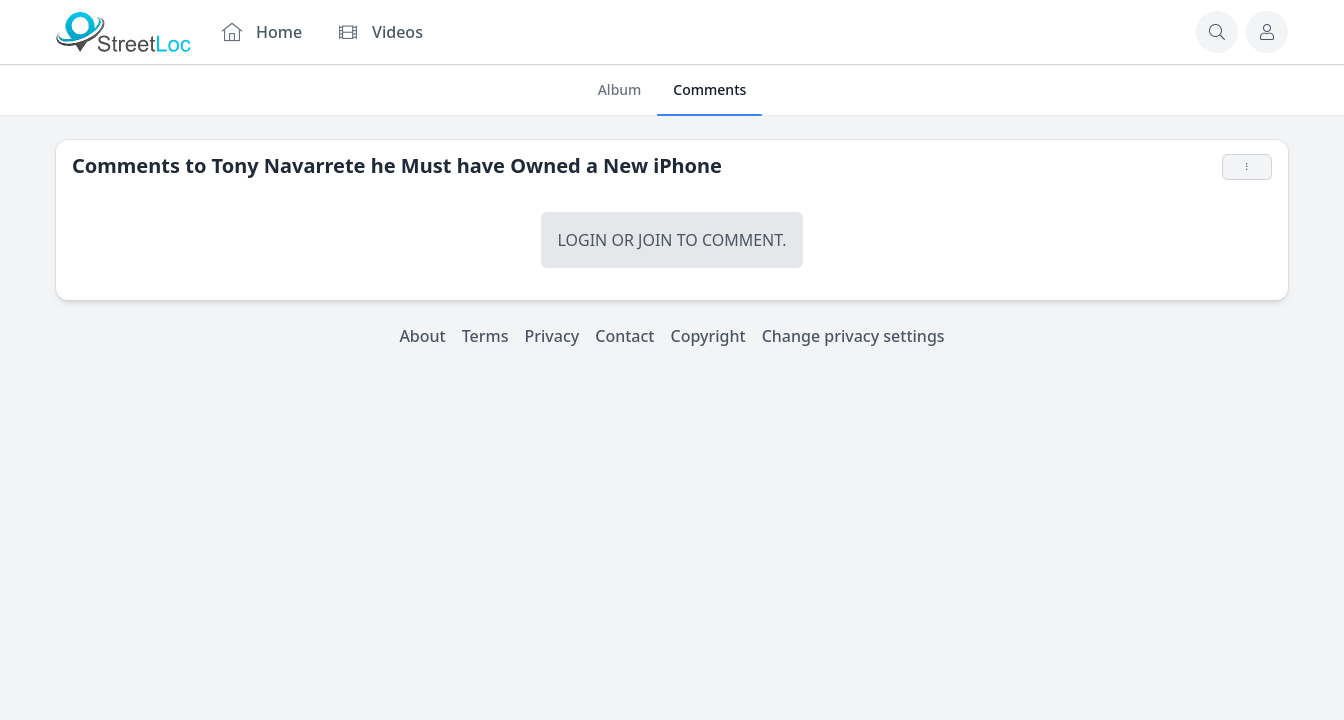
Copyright (707, 336)
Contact (624, 336)
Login (582, 240)
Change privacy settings (853, 336)
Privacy (552, 336)
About (422, 336)
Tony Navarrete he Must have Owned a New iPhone (467, 165)
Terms (485, 336)
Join (655, 240)
